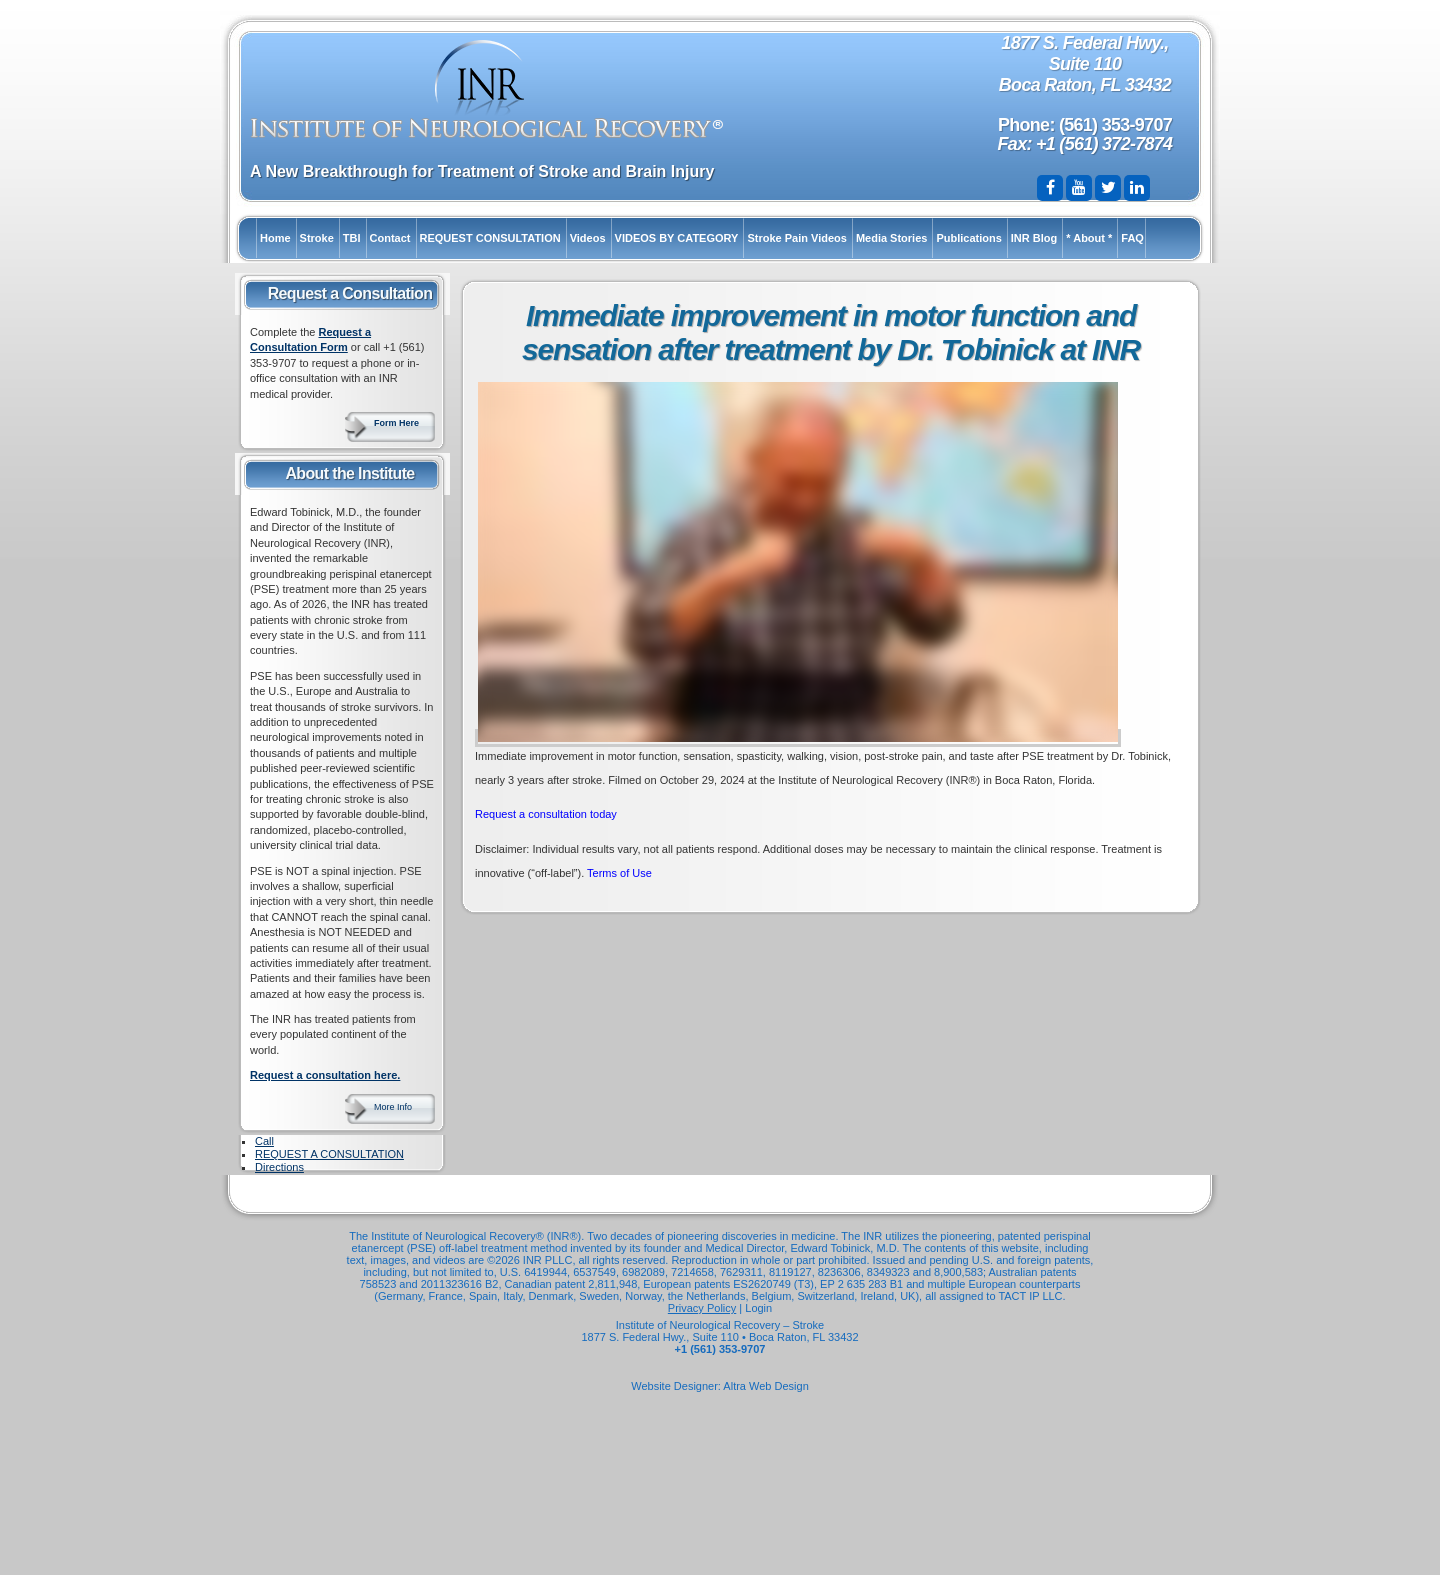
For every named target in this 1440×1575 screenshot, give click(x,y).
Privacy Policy (702, 1308)
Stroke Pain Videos (796, 238)
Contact (390, 238)
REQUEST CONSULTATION (490, 238)
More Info (393, 1107)
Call (264, 1141)
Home (275, 238)
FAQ (1132, 238)
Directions (279, 1167)
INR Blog (1034, 238)
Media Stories (892, 238)
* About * (1089, 238)
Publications (968, 238)
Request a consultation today (546, 814)
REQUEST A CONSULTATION (329, 1154)
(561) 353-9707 (1115, 125)
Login (758, 1308)
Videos (588, 238)
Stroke (317, 238)
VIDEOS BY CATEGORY (677, 238)
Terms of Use (619, 873)
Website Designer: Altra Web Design (720, 1386)
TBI (352, 238)
